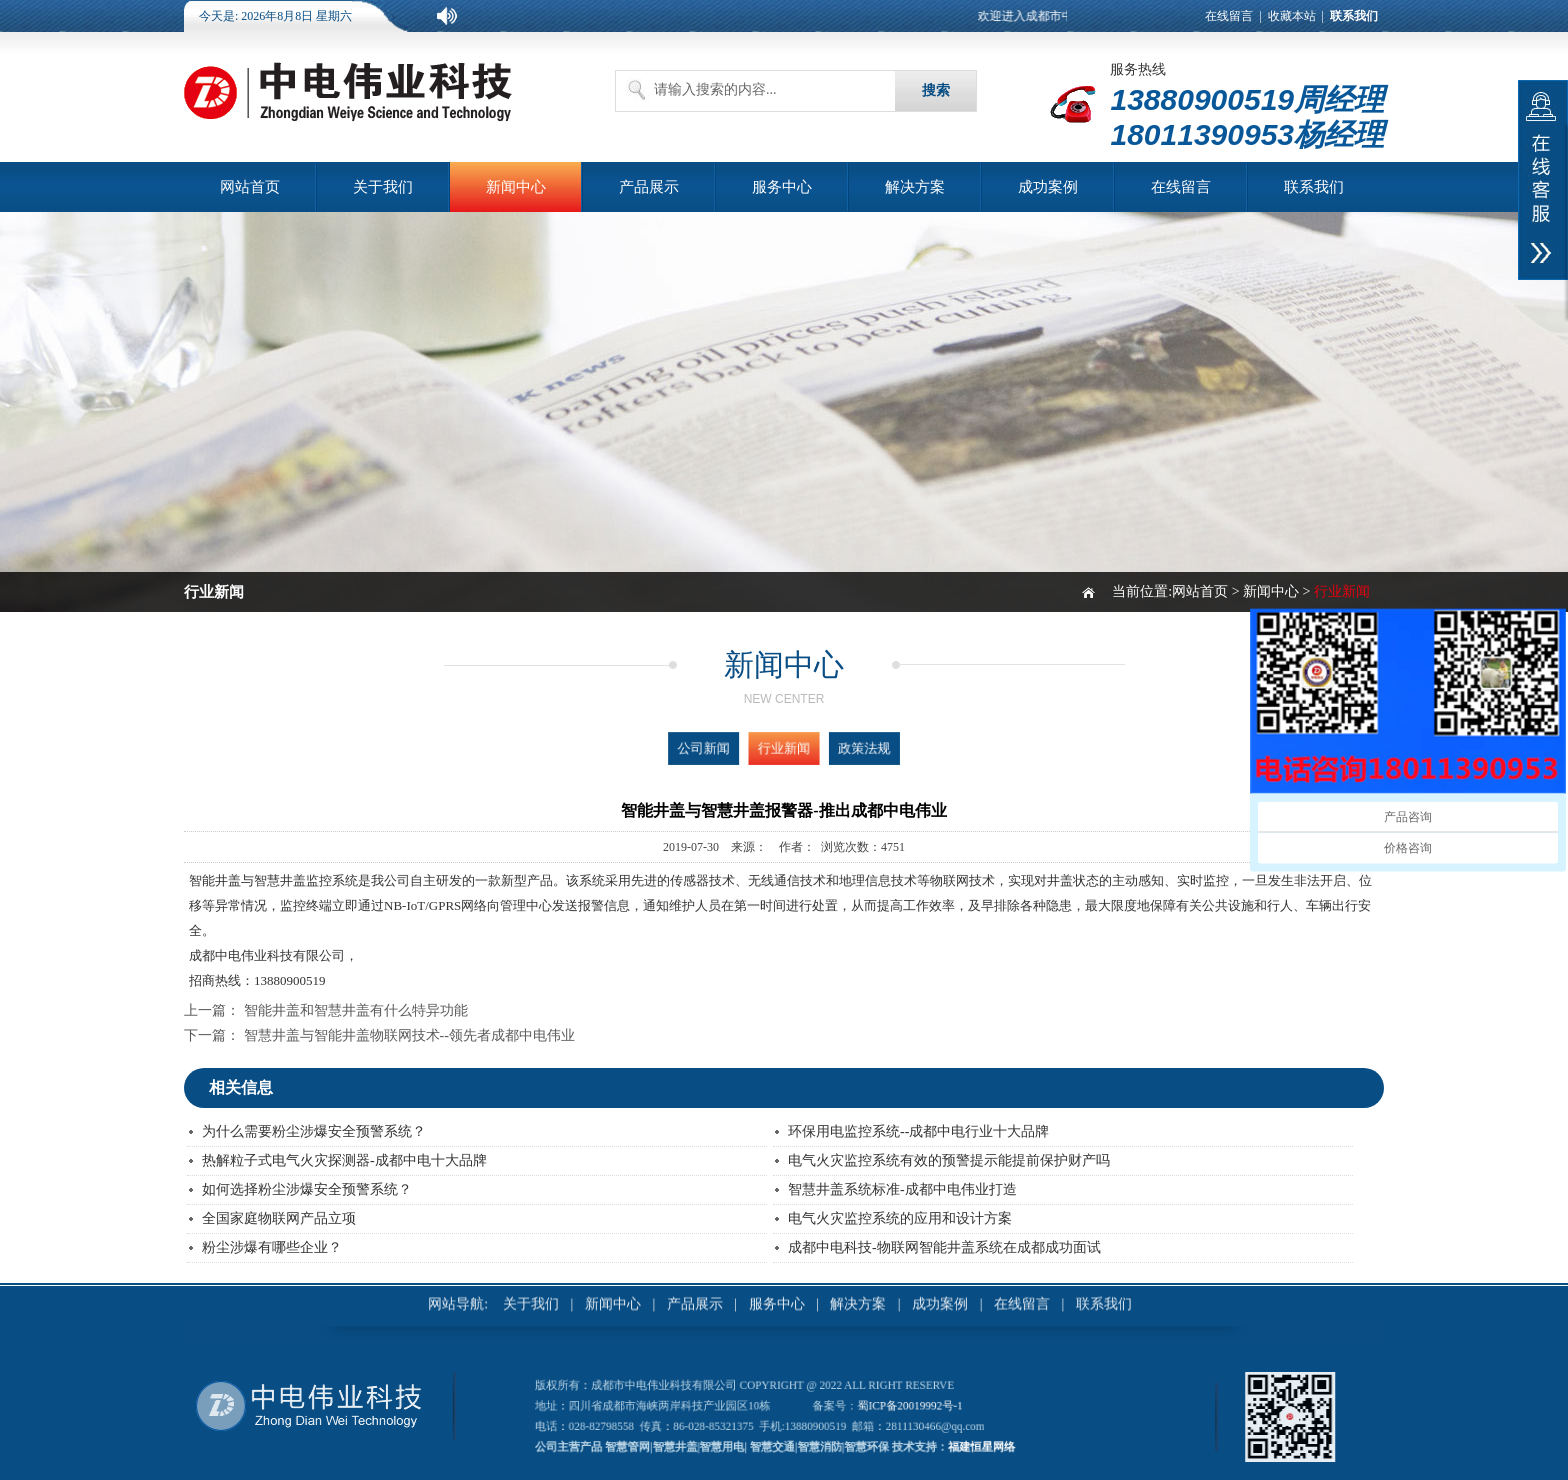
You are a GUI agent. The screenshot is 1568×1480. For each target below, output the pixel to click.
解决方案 (915, 187)
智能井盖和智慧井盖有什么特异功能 (356, 1010)
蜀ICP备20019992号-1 (877, 1409)
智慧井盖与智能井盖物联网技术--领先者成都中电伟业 (409, 1035)
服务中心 (782, 187)
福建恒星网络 (918, 1433)
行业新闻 (784, 748)
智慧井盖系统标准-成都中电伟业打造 (902, 1189)
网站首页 (250, 187)
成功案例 (1048, 187)
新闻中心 (516, 187)
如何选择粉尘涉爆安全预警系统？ (307, 1189)
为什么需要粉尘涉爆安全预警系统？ (314, 1131)
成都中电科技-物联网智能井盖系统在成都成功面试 (944, 1247)
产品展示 (649, 187)
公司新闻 (738, 748)
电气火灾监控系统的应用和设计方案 (900, 1218)
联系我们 (1314, 187)
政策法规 (830, 748)
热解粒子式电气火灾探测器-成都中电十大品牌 (344, 1160)
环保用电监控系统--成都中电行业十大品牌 (918, 1131)
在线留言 (1229, 16)
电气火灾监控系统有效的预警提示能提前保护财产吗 (949, 1160)
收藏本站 (1292, 16)
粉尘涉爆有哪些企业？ (272, 1247)
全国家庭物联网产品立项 (279, 1218)
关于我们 (383, 187)
